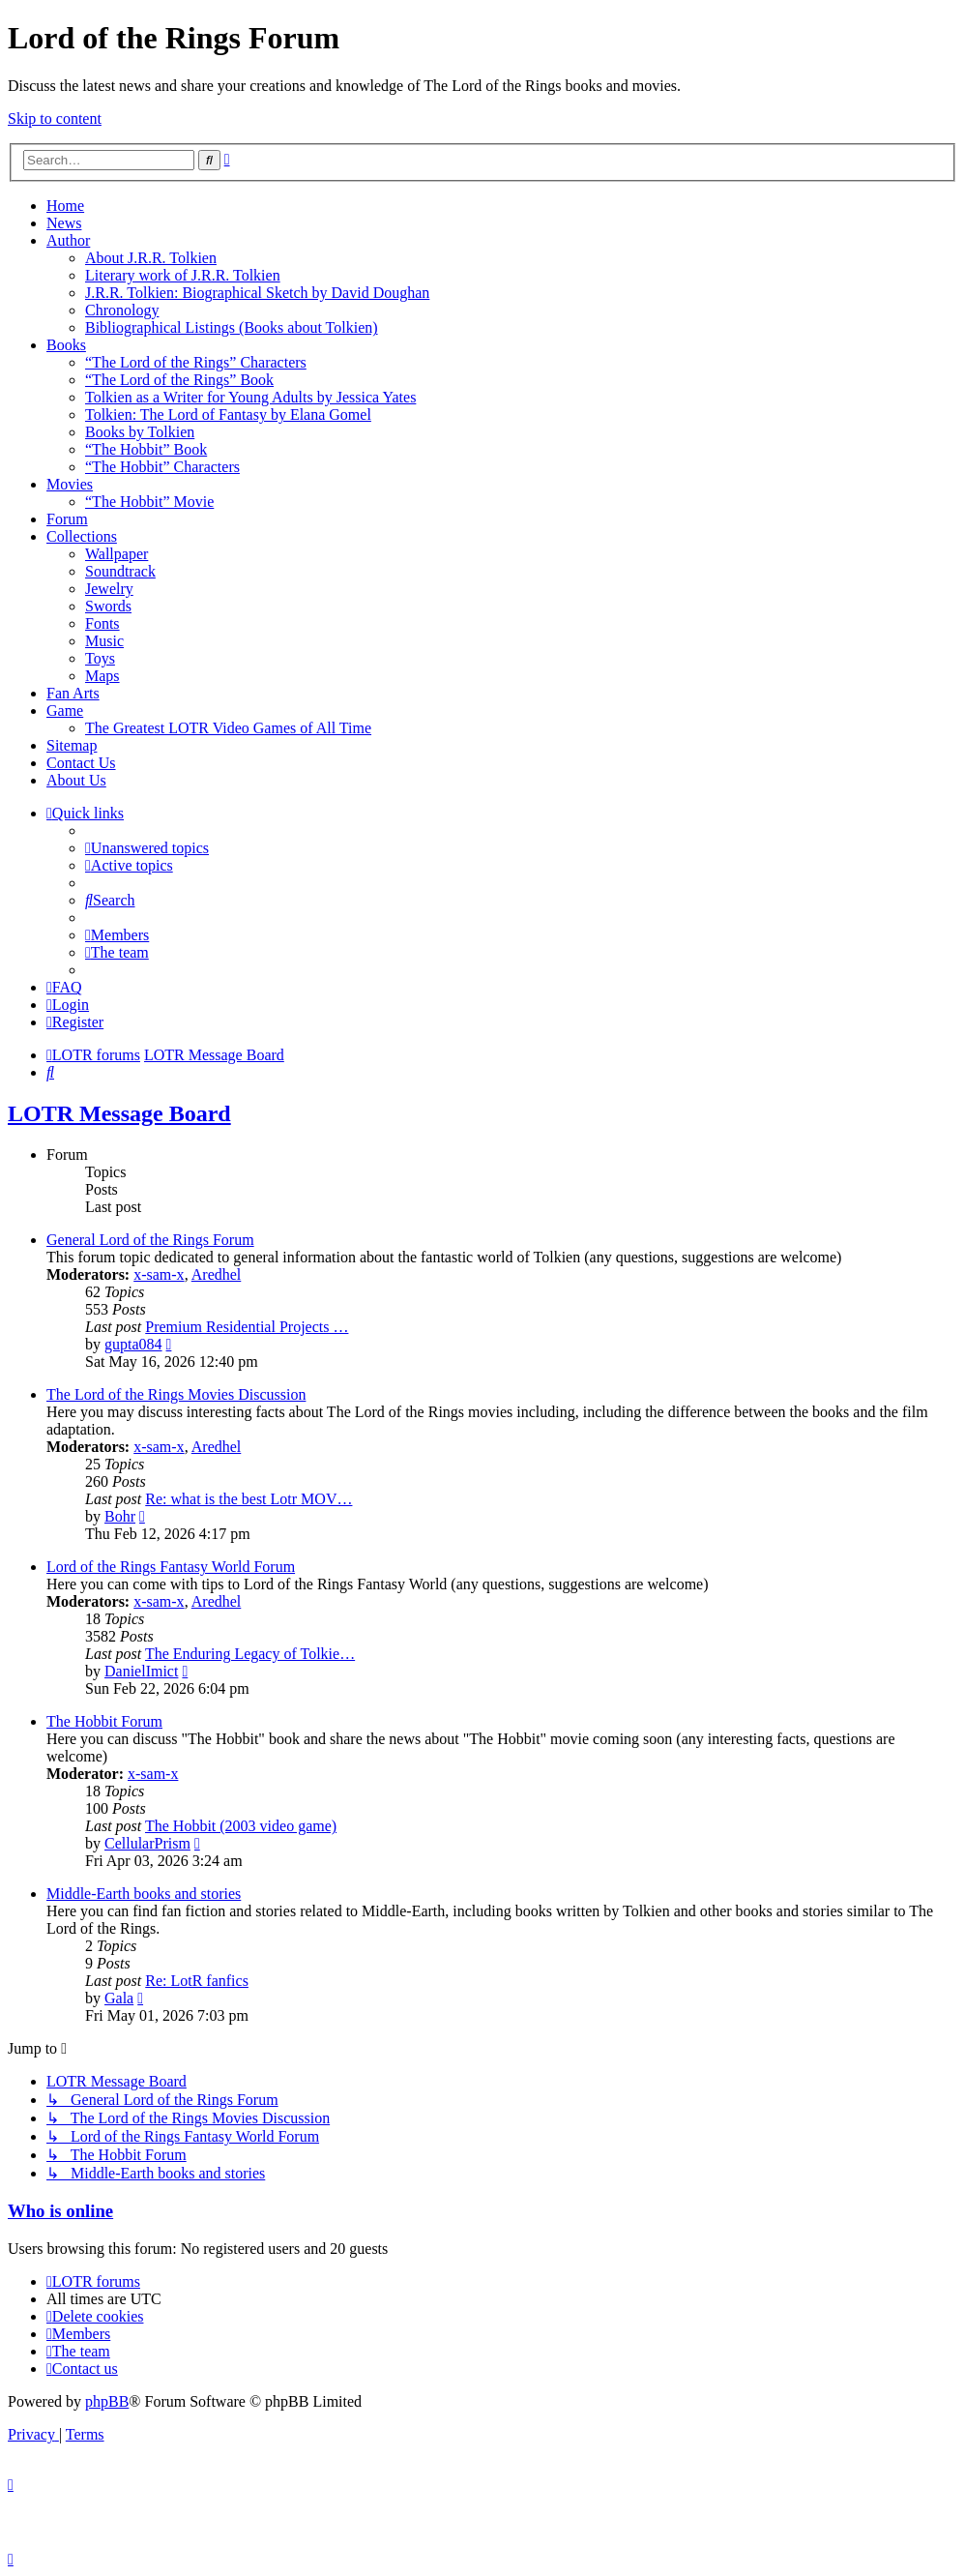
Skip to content (55, 118)
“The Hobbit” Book (146, 449)
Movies (69, 484)
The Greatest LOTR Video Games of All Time (228, 728)
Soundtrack (120, 571)
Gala (118, 1998)
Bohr (119, 1516)
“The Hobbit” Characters (162, 467)
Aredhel (216, 1274)
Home (65, 205)
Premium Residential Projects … (246, 1326)
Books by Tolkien (139, 432)
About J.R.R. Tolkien (151, 258)
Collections (81, 536)
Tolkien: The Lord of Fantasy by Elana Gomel (228, 414)
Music (104, 641)
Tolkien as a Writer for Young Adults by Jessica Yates (250, 397)
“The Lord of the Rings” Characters (196, 362)
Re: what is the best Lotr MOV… (248, 1499)
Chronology (122, 310)
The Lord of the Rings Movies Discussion (176, 1394)
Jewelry (109, 588)
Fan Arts (73, 693)
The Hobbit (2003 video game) (240, 1826)
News (63, 223)
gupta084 (133, 1344)
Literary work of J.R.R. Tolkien (182, 275)
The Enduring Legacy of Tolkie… (250, 1653)
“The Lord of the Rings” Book (179, 379)
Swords (108, 606)
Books (66, 345)
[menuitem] (147, 848)
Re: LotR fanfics (197, 1980)
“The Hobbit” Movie (149, 501)
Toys (100, 658)
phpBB (107, 2401)
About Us (76, 780)
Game (64, 710)
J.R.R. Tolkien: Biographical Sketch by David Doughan (257, 292)
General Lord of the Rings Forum (150, 1239)
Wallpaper (116, 554)
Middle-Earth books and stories (143, 1893)
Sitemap (71, 745)
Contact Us (81, 763)
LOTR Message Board (119, 1113)
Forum (67, 519)
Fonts (102, 623)
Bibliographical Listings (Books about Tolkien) (231, 327)
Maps (102, 675)
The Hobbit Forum (104, 1721)
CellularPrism (147, 1843)
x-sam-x (158, 1274)
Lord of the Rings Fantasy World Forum (170, 1566)
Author (68, 240)
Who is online (60, 2211)
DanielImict (141, 1671)
